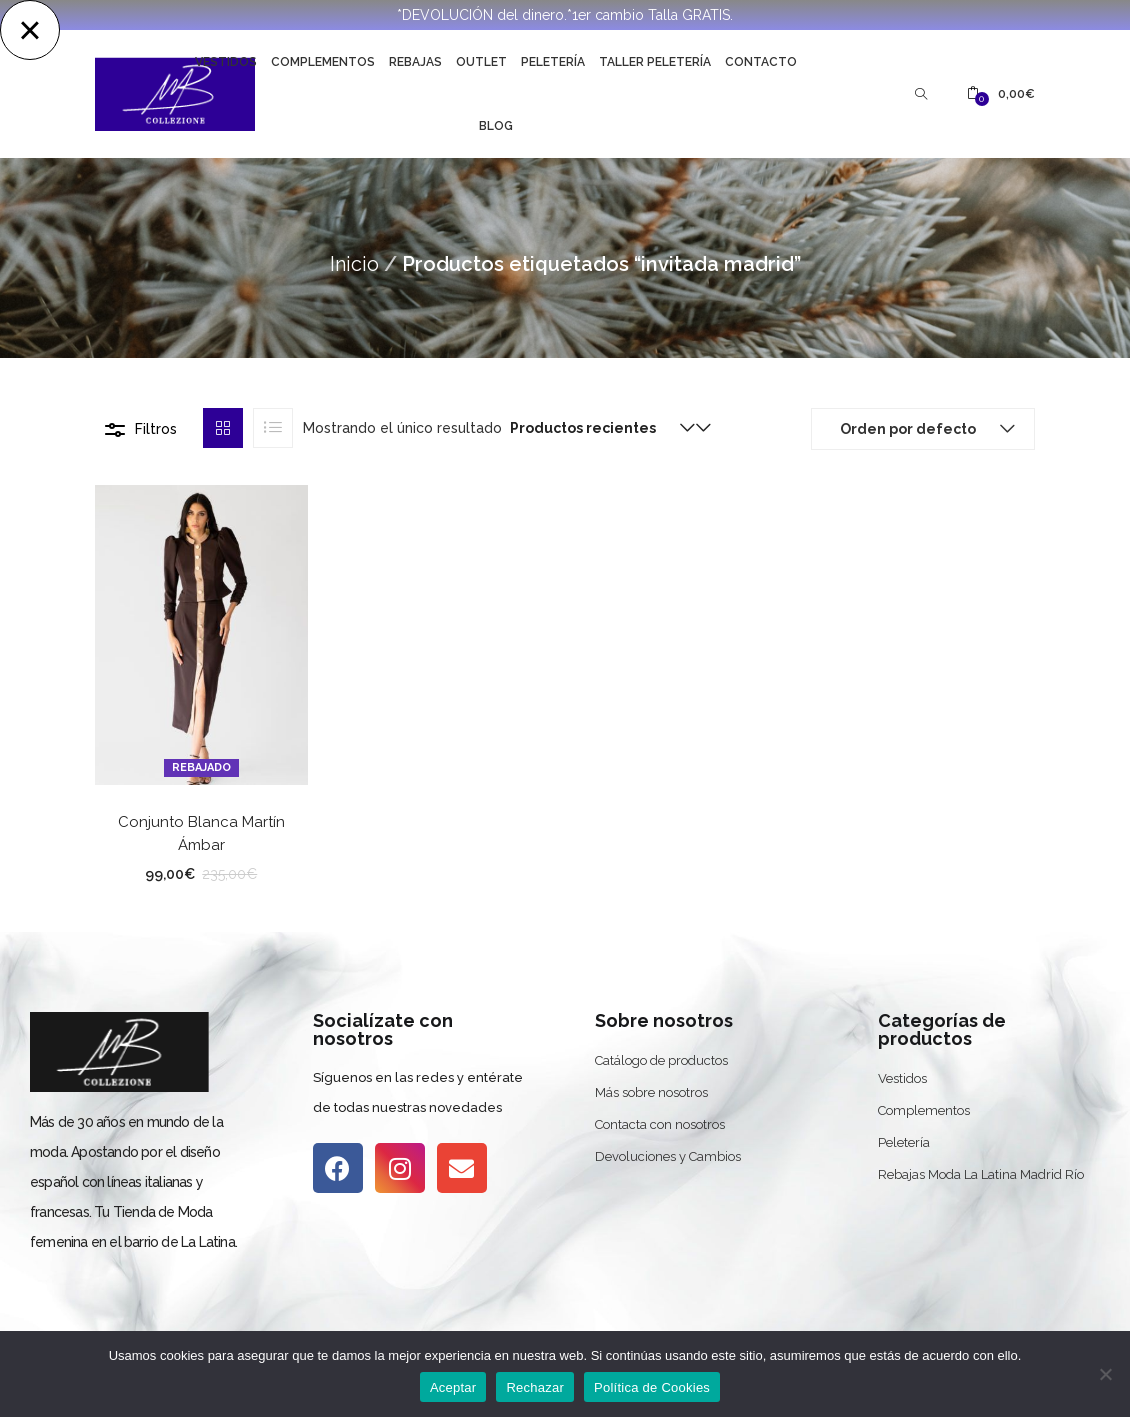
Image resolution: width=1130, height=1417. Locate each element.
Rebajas (415, 62)
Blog (496, 126)
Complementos (323, 62)
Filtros (156, 429)
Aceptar (453, 1387)
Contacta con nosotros (660, 1124)
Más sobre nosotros (651, 1092)
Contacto (761, 62)
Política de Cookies (652, 1387)
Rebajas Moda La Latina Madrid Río (981, 1174)
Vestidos (226, 62)
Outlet (481, 62)
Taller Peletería (655, 62)
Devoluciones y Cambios (668, 1156)
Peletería (553, 62)
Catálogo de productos (661, 1060)
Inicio (354, 264)
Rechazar (535, 1387)
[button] (1001, 94)
